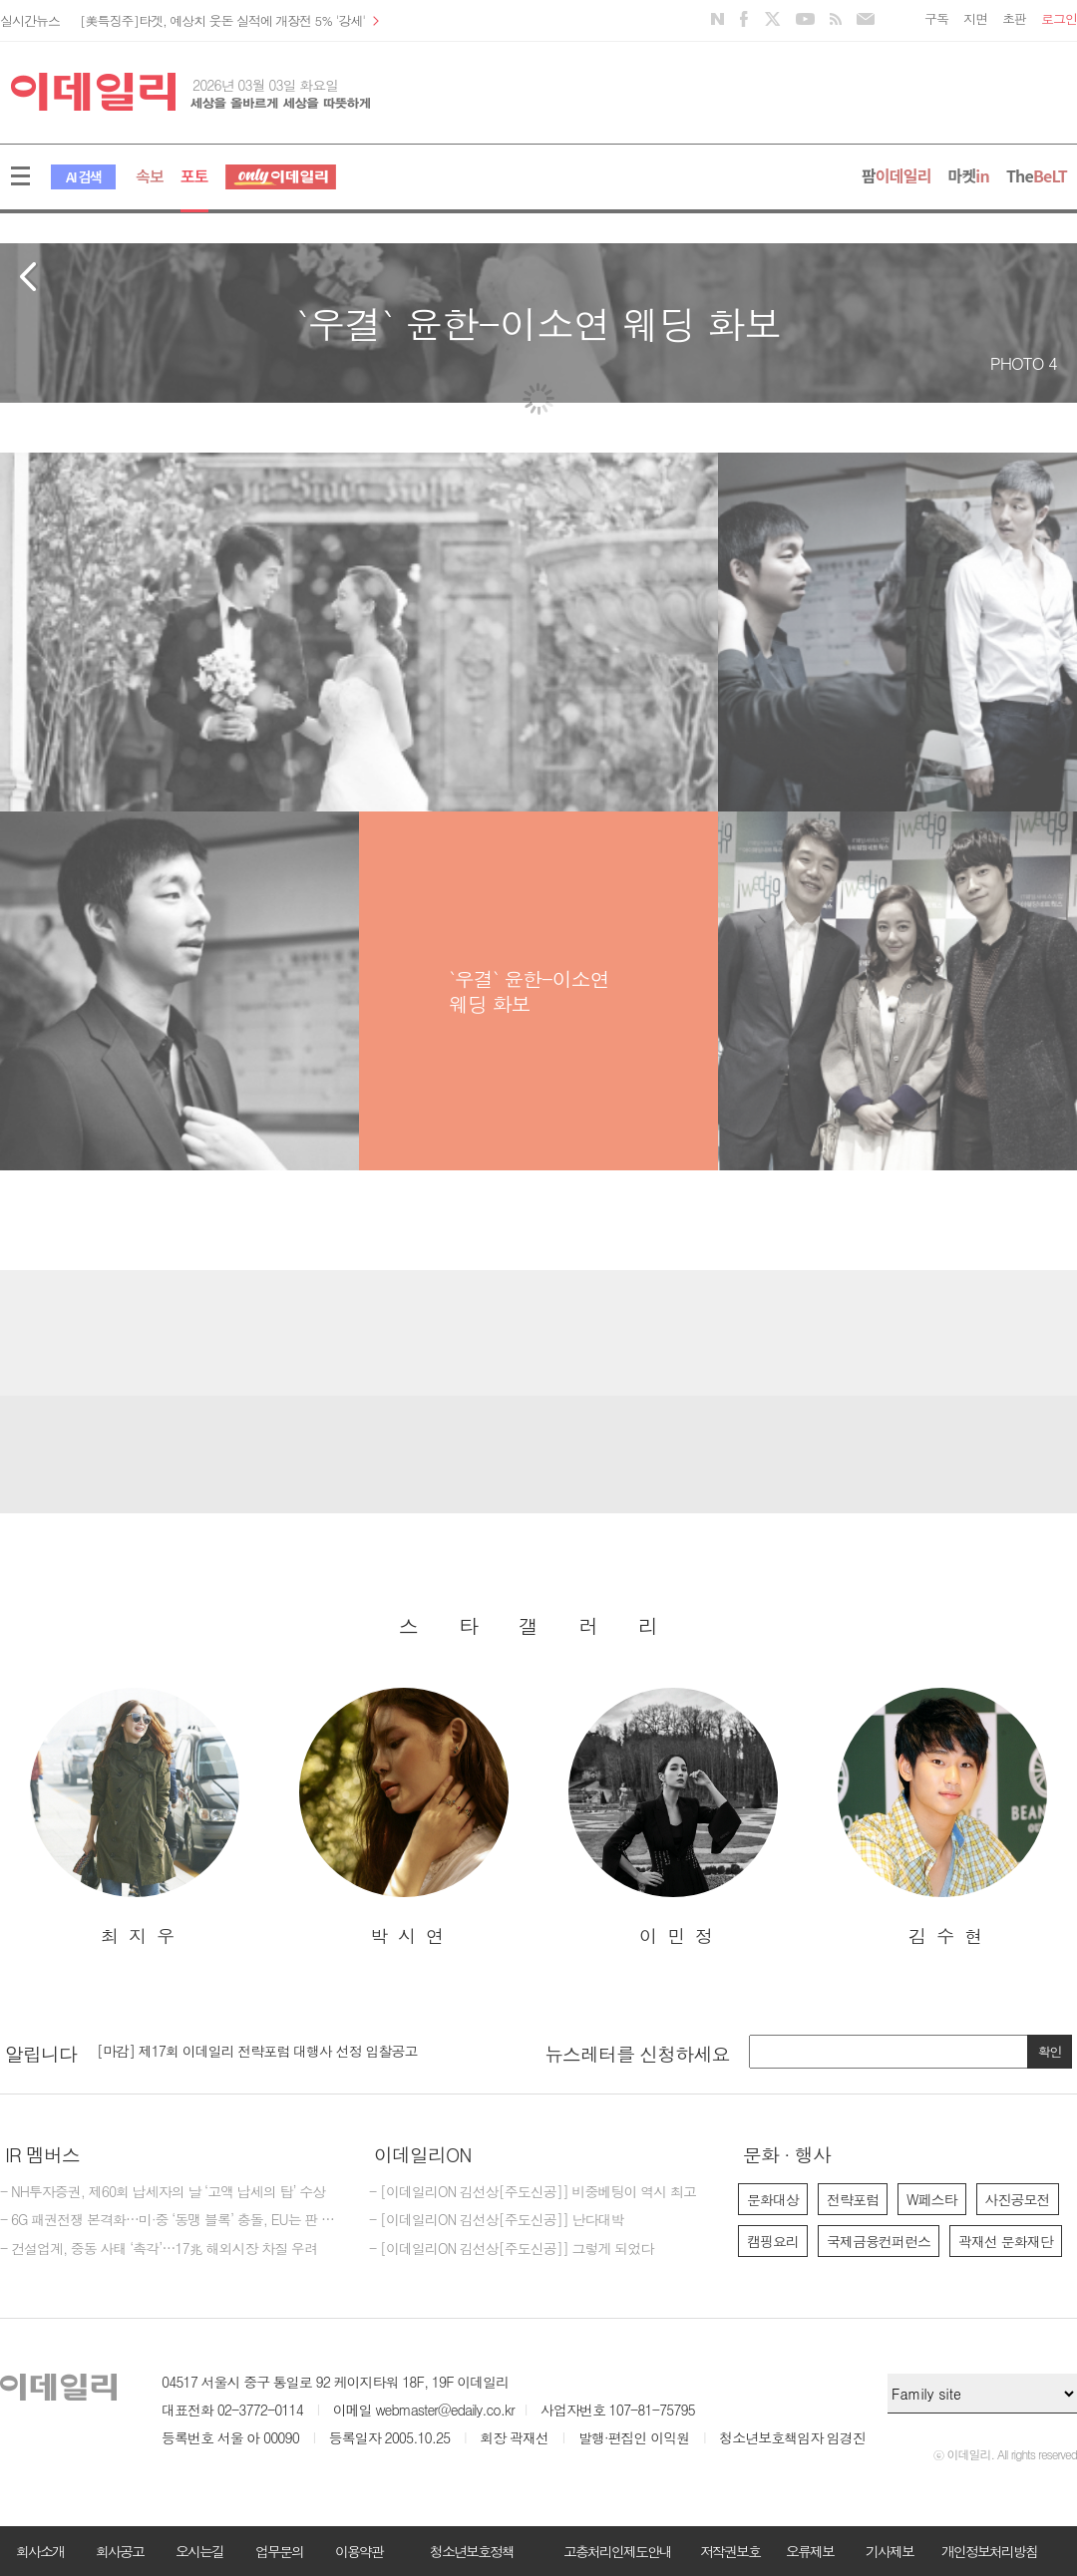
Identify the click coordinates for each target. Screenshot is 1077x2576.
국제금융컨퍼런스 (878, 2241)
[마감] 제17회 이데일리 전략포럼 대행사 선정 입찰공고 (257, 2051)
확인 (1050, 2051)
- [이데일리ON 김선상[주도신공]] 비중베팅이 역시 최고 (532, 2192)
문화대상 (773, 2199)
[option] (134, 1818)
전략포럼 (853, 2199)
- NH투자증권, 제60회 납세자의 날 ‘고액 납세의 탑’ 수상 (162, 2192)
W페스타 (931, 2199)
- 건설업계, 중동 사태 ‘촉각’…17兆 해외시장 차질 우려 (158, 2249)
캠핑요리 (773, 2241)
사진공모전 (1017, 2199)
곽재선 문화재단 (1005, 2241)
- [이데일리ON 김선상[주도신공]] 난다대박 (496, 2220)
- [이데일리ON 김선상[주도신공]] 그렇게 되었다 (511, 2249)
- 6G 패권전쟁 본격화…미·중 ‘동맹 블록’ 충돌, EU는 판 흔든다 (169, 2220)
